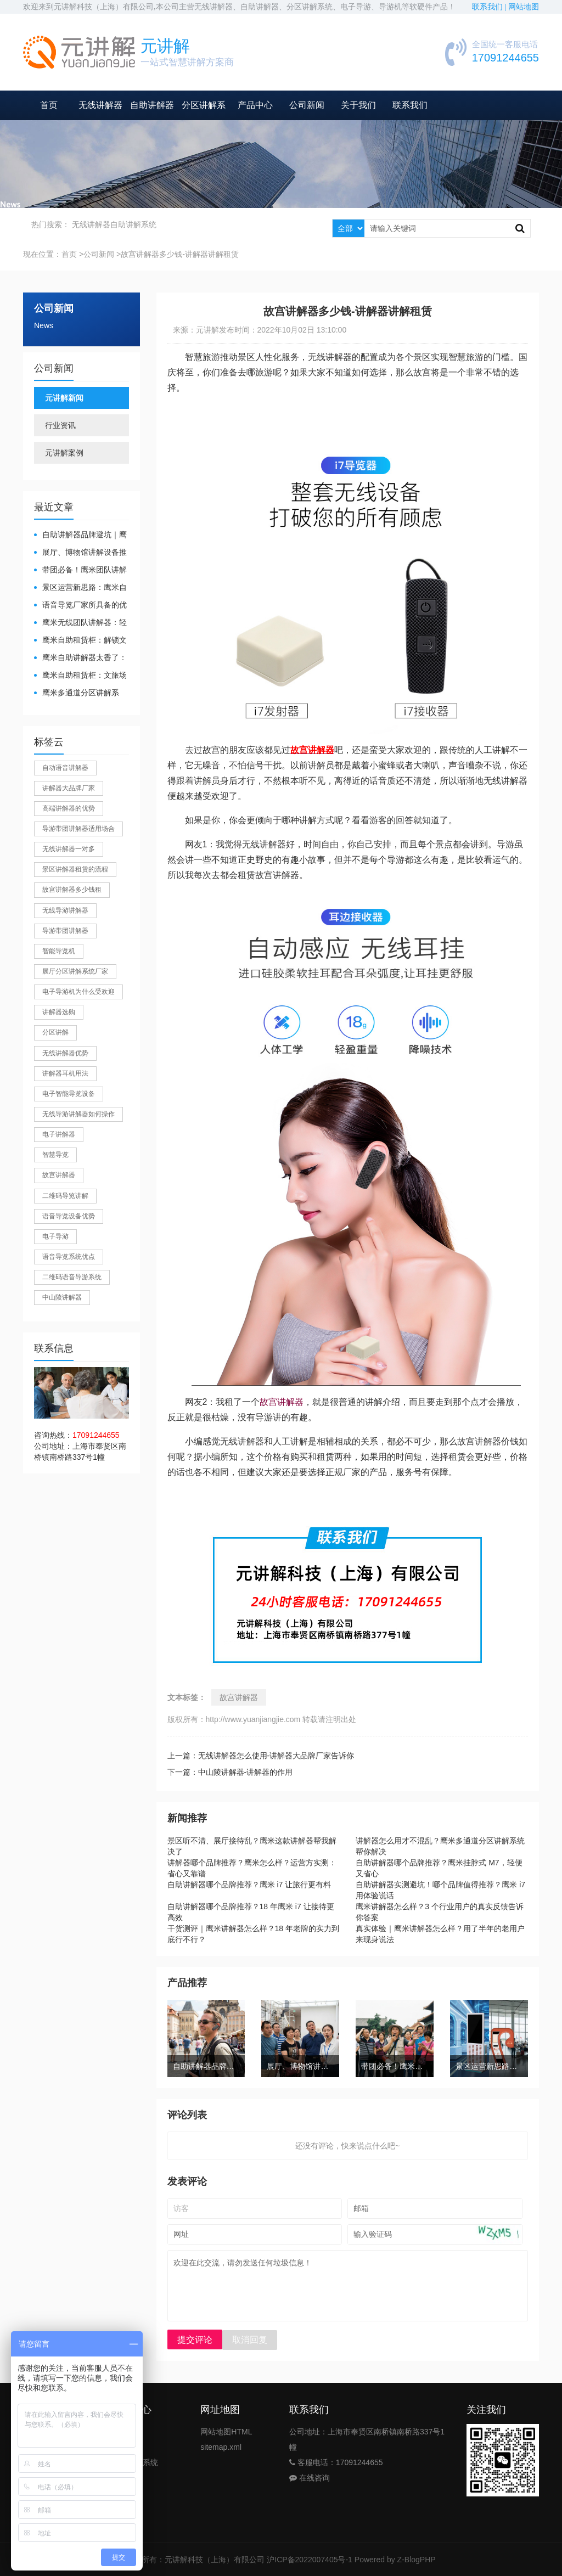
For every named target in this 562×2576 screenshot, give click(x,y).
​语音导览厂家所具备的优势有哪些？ (80, 605)
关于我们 (358, 105)
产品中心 (255, 105)
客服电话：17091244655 (336, 2462)
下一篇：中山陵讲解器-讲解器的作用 (230, 1772)
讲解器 (123, 2431)
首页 (49, 105)
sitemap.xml (220, 2447)
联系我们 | (490, 7)
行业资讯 (60, 425)
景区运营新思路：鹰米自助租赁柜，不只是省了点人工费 (80, 588)
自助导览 (127, 2447)
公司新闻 (306, 105)
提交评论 (194, 2339)
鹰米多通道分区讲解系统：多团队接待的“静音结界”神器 (77, 693)
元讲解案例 (64, 452)
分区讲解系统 (135, 2462)
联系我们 (410, 105)
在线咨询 (309, 2477)
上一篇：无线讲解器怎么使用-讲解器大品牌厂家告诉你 (261, 1755)
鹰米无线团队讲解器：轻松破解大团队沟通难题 (80, 623)
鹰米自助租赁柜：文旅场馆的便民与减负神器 (80, 676)
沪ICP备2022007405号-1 (309, 2559)
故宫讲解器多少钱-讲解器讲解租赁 (180, 254)
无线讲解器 (100, 105)
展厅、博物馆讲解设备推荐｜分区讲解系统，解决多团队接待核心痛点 (80, 553)
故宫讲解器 (282, 1402)
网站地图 (523, 7)
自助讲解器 (152, 105)
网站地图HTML (226, 2431)
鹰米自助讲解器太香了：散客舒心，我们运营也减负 (80, 658)
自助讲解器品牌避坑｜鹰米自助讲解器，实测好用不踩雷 (80, 535)
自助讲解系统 (133, 224)
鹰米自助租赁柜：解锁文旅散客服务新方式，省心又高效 (80, 640)
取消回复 (249, 2339)
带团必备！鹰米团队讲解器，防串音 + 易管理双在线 (80, 570)
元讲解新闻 (64, 397)
